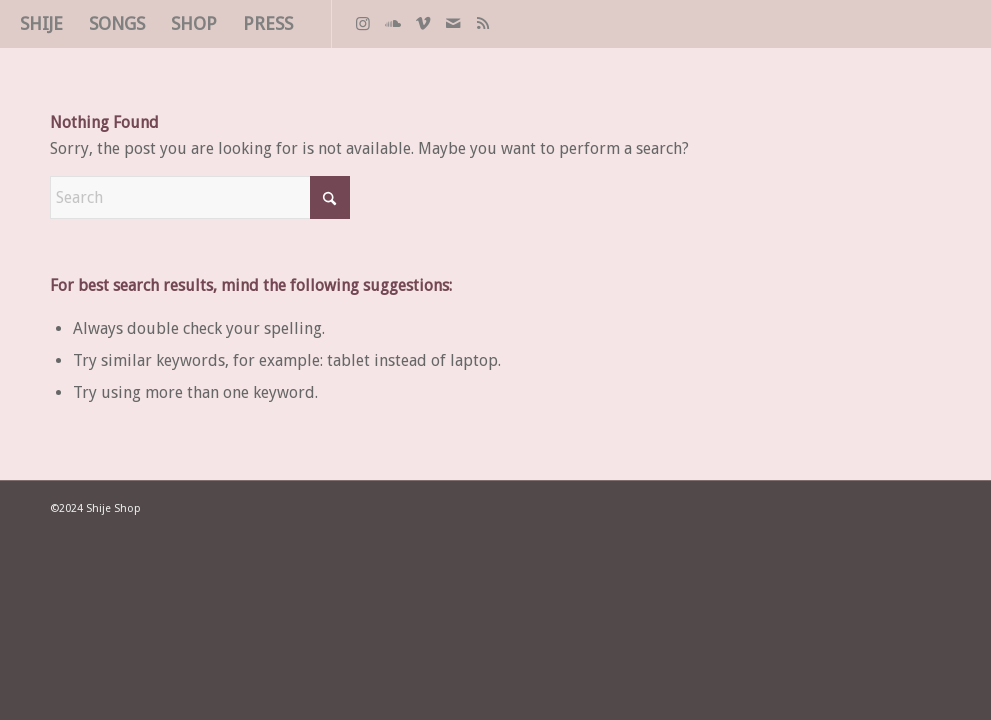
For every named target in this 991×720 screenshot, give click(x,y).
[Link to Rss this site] (483, 23)
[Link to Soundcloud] (393, 23)
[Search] (200, 197)
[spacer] (966, 24)
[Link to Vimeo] (423, 23)
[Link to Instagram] (363, 23)
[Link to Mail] (453, 23)
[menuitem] (41, 24)
